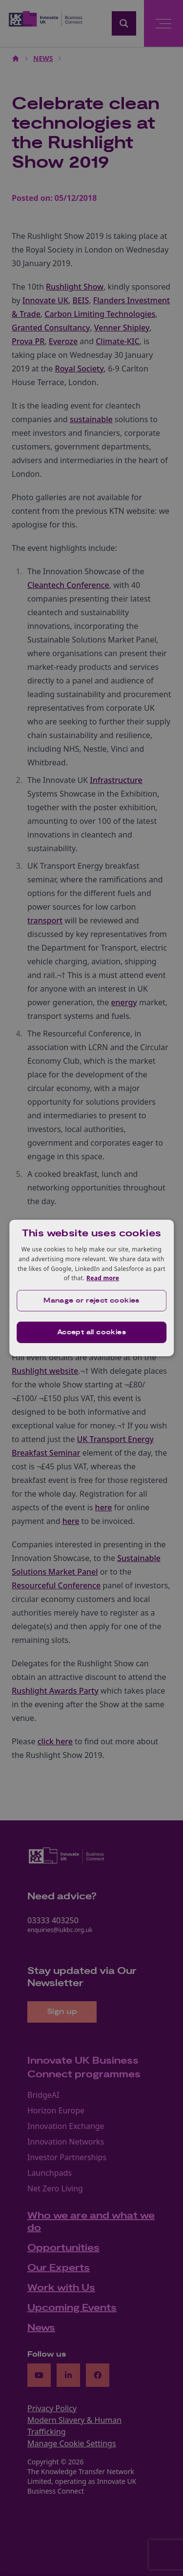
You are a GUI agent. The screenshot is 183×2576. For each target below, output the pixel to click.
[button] (92, 1300)
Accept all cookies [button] (91, 1332)
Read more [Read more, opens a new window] (102, 1278)
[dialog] (91, 1288)
